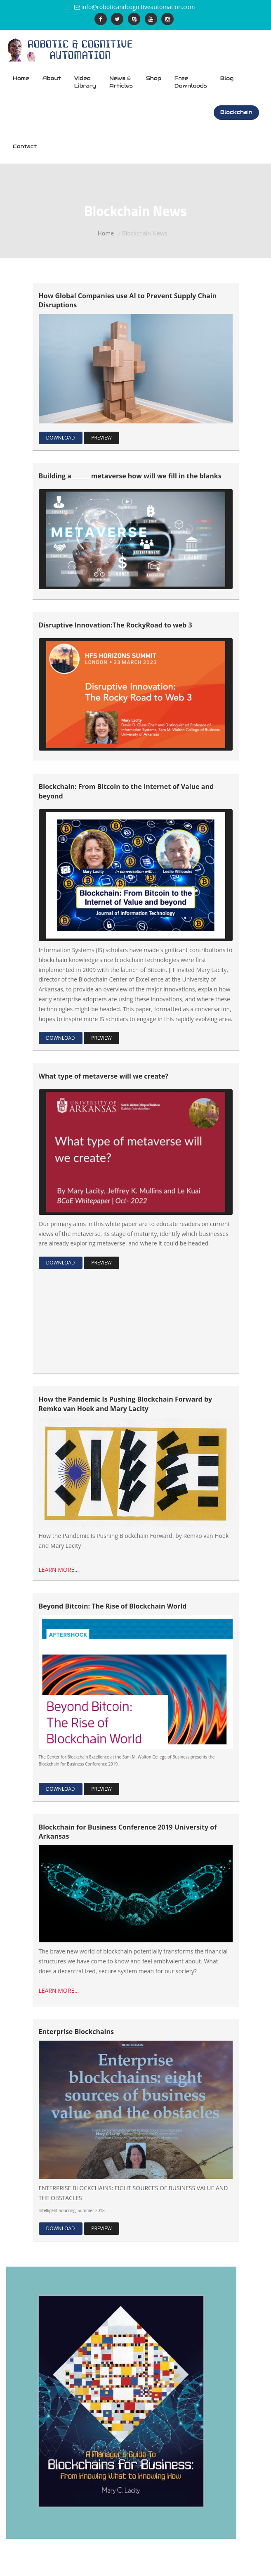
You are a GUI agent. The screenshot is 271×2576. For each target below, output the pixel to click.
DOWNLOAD (60, 437)
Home (21, 78)
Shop (153, 78)
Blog (226, 78)
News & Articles (121, 82)
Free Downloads (190, 82)
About (51, 78)
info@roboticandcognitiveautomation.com (138, 7)
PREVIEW (101, 437)
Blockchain (236, 112)
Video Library (85, 82)
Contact (25, 146)
